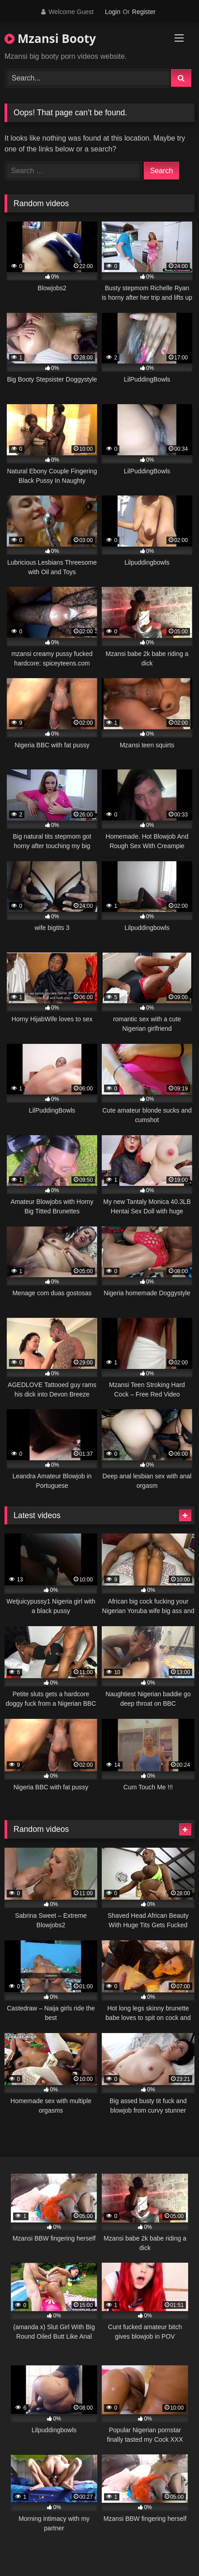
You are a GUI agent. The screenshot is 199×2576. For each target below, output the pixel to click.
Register (144, 11)
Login (112, 11)
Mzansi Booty (50, 38)
